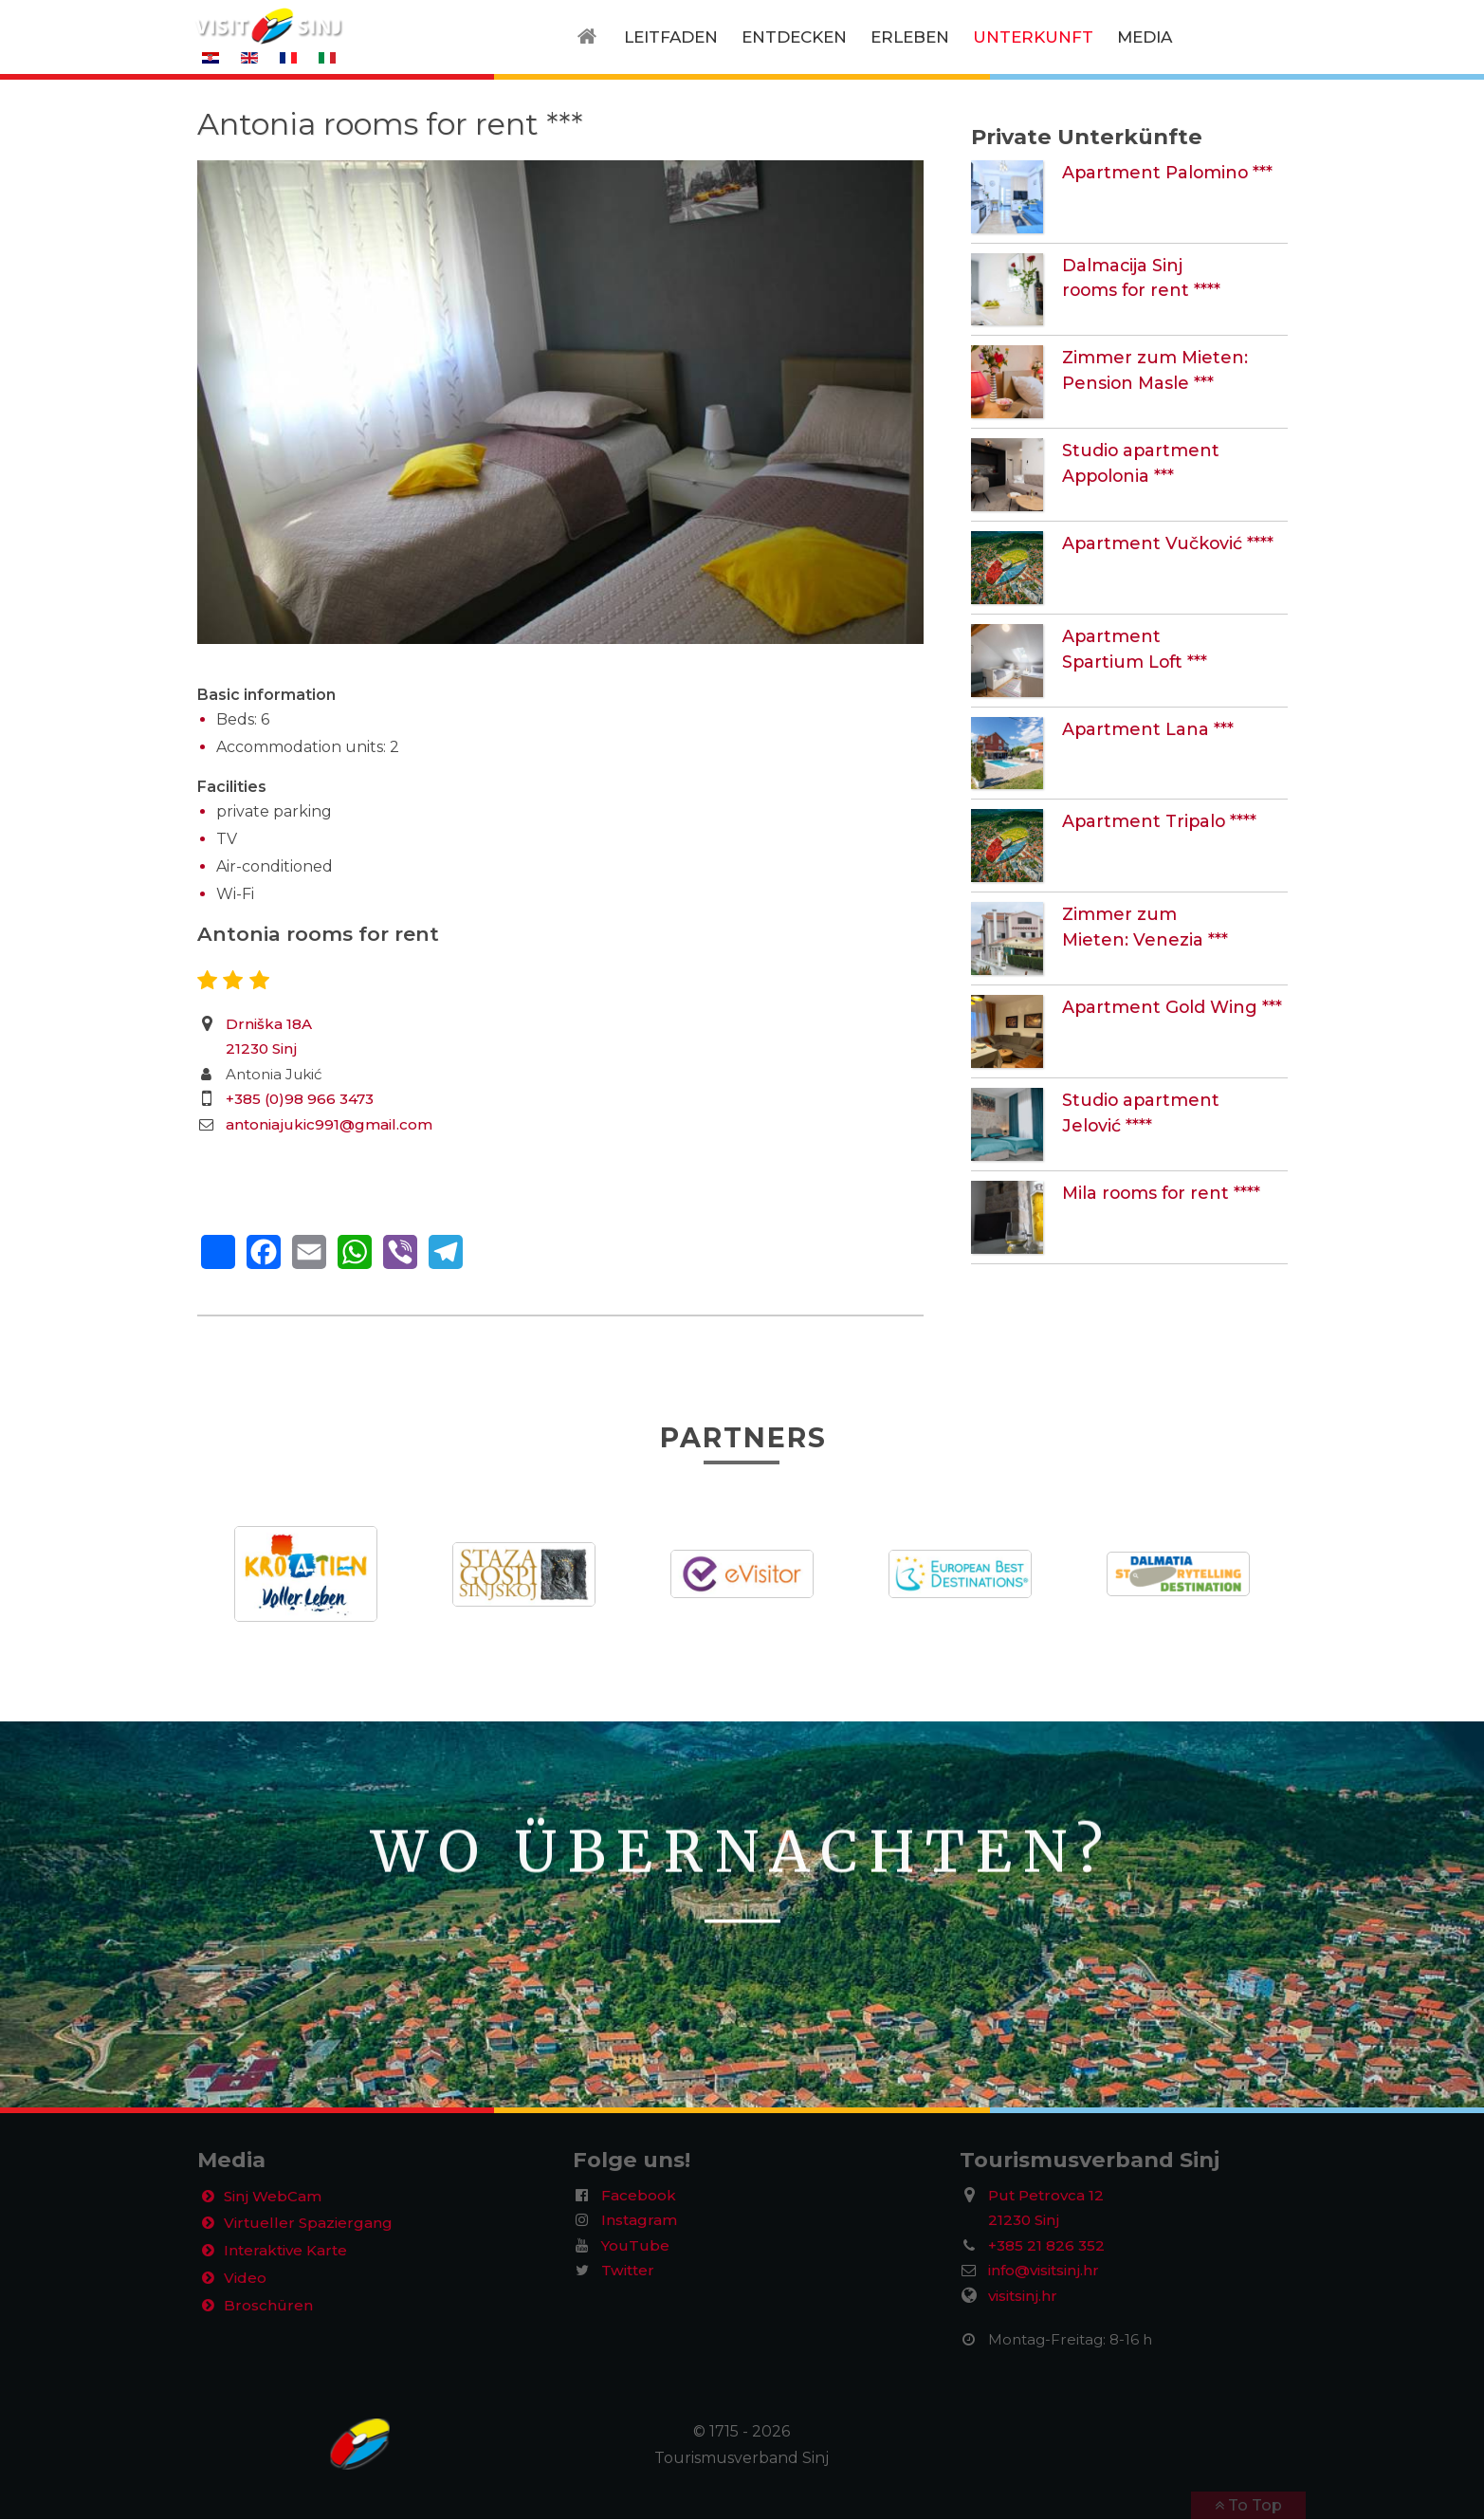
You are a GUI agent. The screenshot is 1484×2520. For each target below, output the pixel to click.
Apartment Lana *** (1137, 728)
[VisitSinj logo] (268, 25)
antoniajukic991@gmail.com (329, 1124)
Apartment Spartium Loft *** (1172, 635)
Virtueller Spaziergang (309, 2227)
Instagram (639, 2221)
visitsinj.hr (1022, 2297)
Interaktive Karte (289, 2257)
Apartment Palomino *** (1156, 171)
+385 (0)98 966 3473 (300, 1099)
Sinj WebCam (276, 2198)
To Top (1253, 2506)
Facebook (638, 2195)
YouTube (635, 2245)
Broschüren (269, 2316)
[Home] (591, 36)
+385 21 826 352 (1046, 2245)
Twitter (627, 2271)
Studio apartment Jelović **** (1174, 1099)
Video (247, 2286)
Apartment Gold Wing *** (1158, 1006)
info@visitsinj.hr (1043, 2271)
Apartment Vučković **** (1156, 542)
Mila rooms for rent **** (1151, 1192)
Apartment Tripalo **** (1149, 820)
